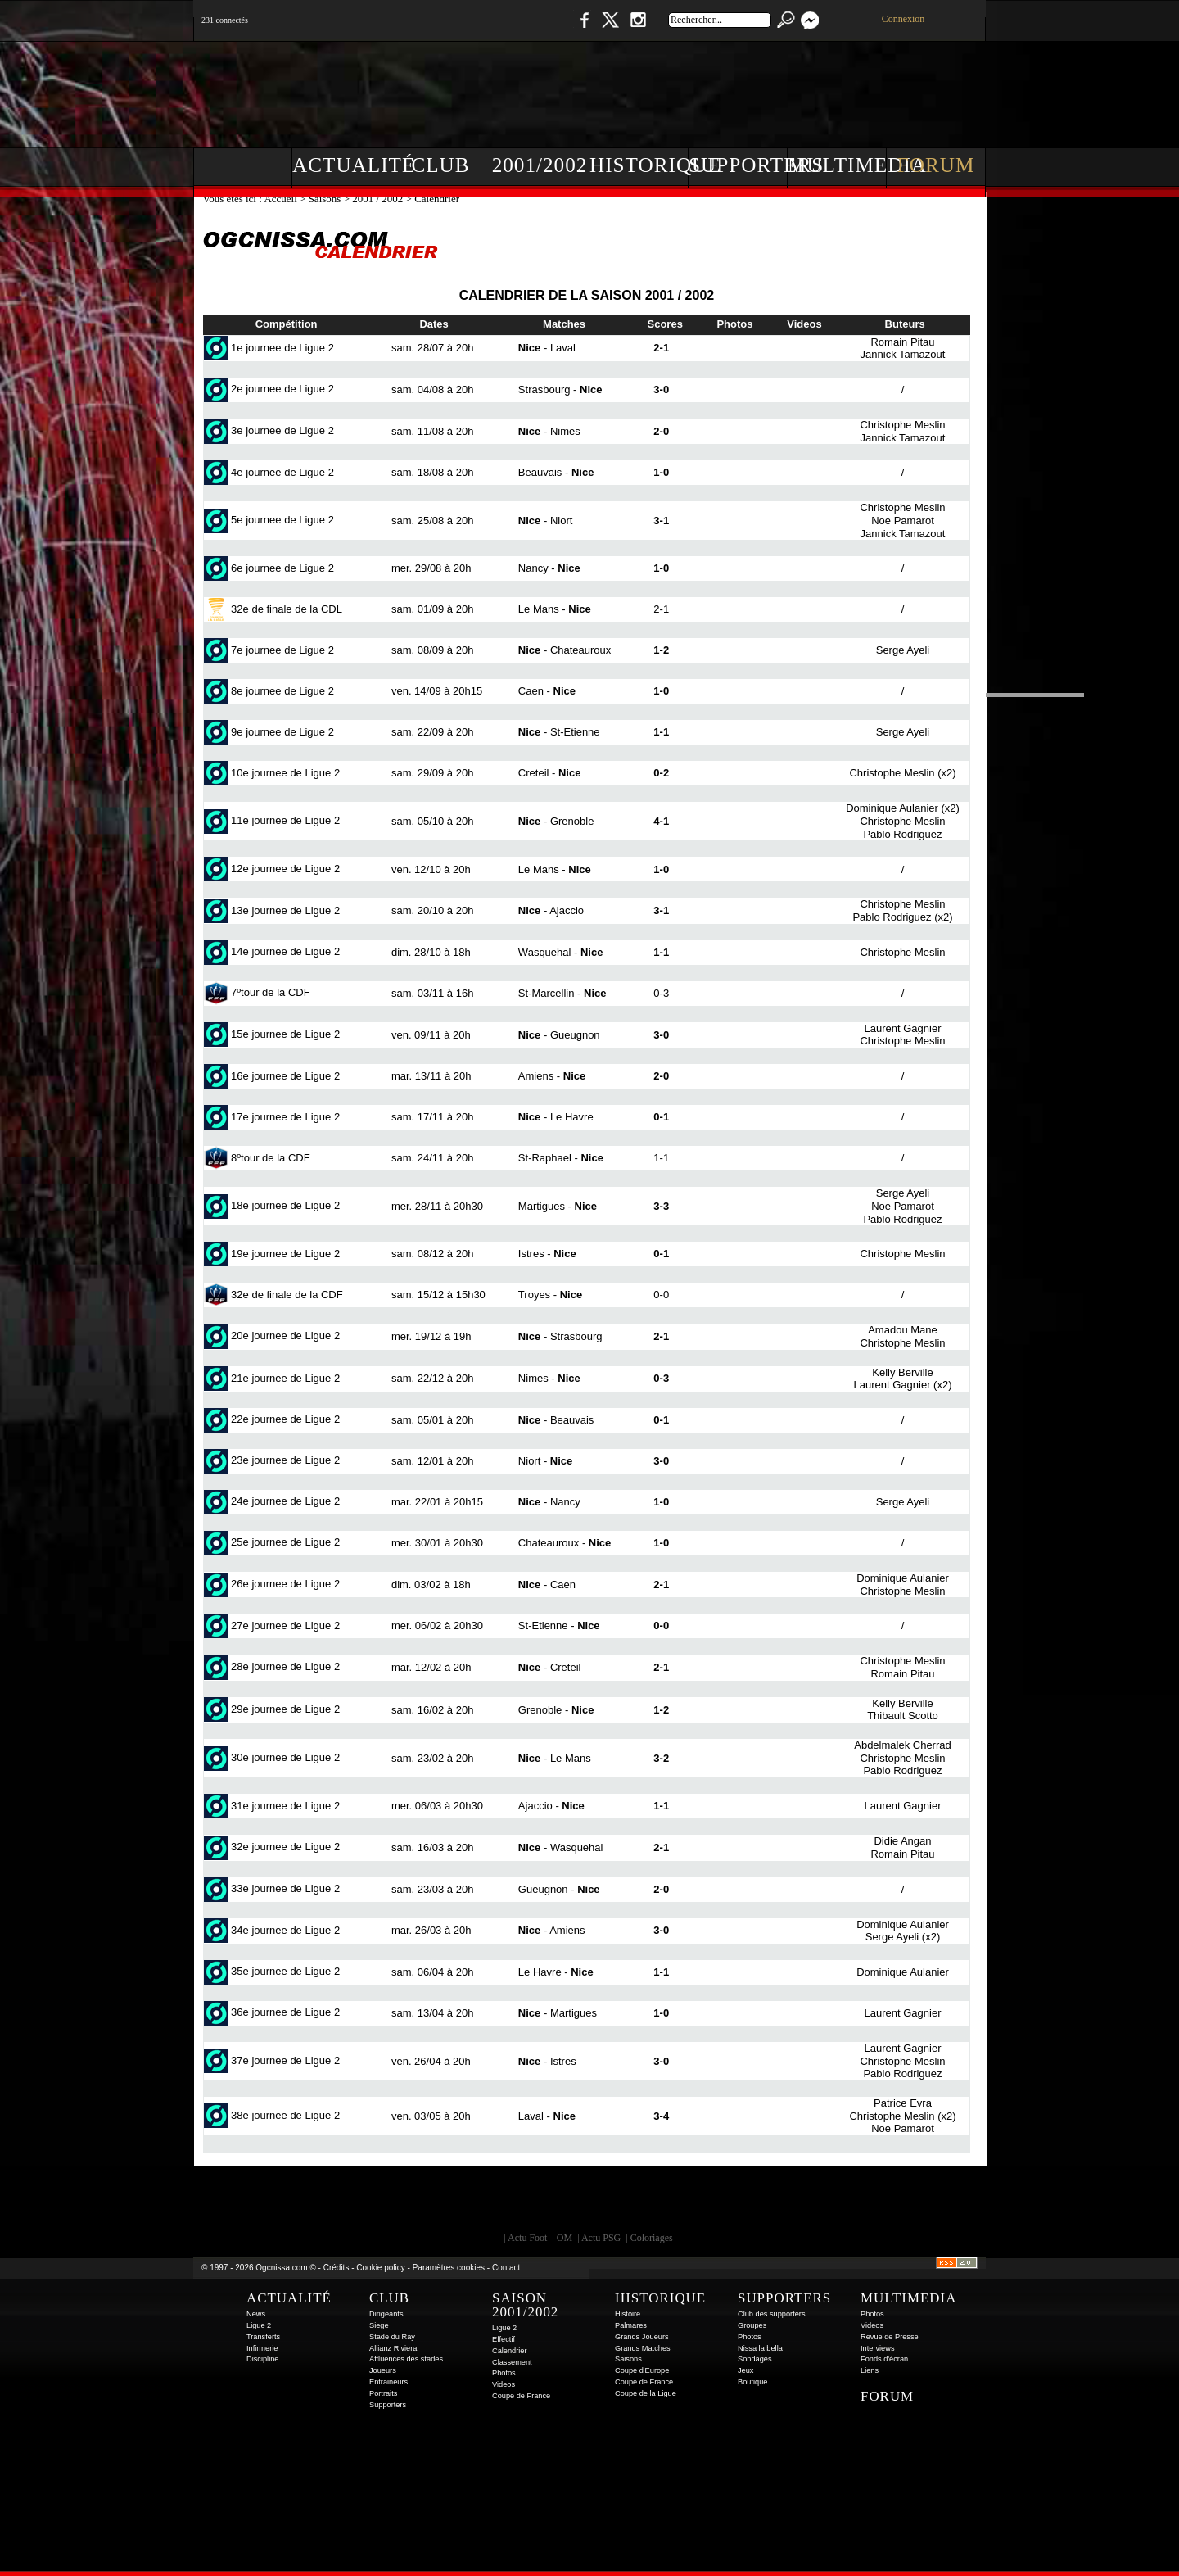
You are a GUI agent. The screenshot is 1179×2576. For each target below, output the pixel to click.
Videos (503, 2384)
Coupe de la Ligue (645, 2393)
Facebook (582, 28)
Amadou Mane (902, 1330)
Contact (506, 2267)
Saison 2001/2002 (525, 2305)
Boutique (531, 28)
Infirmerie (262, 2348)
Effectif (503, 2339)
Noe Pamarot (902, 520)
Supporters (738, 165)
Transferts (263, 2337)
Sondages (755, 2359)
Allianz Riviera (393, 2348)
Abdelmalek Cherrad (902, 1745)
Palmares (631, 2325)
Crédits (336, 2267)
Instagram (638, 28)
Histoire (627, 2314)
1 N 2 (467, 28)
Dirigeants (386, 2314)
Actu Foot (527, 2237)
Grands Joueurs (642, 2337)
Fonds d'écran (884, 2359)
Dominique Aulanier (892, 808)
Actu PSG (601, 2237)
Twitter (610, 28)
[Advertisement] (688, 90)
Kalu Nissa (818, 2203)
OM (564, 2237)
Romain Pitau (902, 342)
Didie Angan (902, 1841)
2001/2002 (540, 165)
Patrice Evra (903, 2103)
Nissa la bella (760, 2348)
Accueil (282, 198)
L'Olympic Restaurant (597, 2203)
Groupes (752, 2325)
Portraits (383, 2393)
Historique (639, 165)
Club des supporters (772, 2314)
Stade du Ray (392, 2337)
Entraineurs (388, 2382)
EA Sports (381, 2203)
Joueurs (382, 2370)
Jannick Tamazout (903, 354)
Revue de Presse (890, 2337)
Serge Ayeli (903, 650)
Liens (870, 2370)
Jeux (745, 2370)
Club (440, 165)
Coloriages (651, 2237)
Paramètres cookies (449, 2267)
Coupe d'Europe (642, 2370)
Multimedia (837, 165)
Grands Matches (643, 2348)
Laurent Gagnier (903, 1028)
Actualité (341, 165)
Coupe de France (521, 2396)
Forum (936, 165)
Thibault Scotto (902, 1715)
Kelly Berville (902, 1372)
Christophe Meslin (902, 425)
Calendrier (509, 2351)
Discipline (262, 2359)
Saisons (325, 198)
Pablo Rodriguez (902, 834)
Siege (379, 2325)
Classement (512, 2362)
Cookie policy (380, 2267)
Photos (504, 2373)
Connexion (903, 19)
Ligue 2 (258, 2325)
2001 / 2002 (377, 198)
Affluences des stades (406, 2359)
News (255, 2314)
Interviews (878, 2348)
